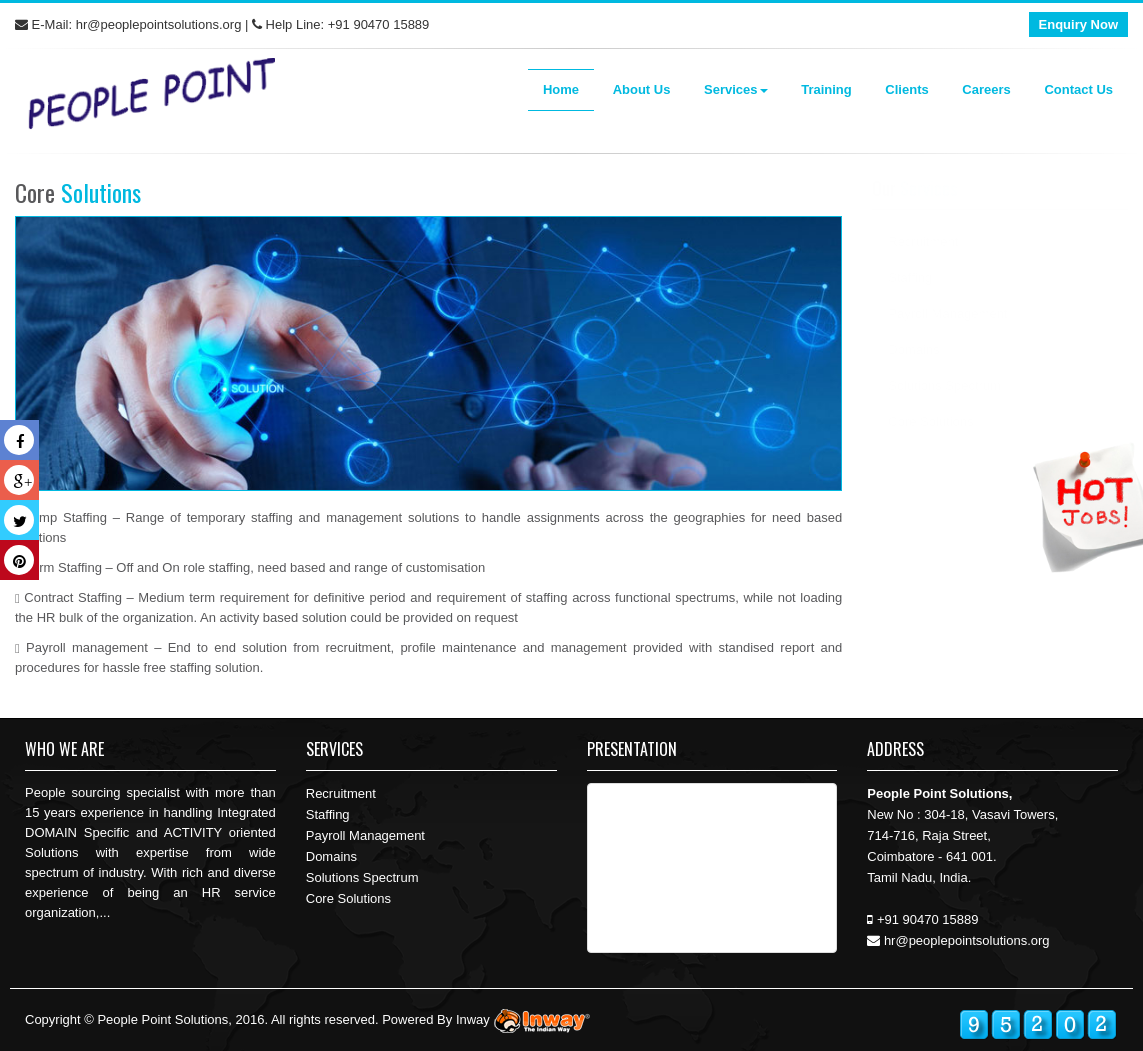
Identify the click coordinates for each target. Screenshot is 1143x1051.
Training (826, 89)
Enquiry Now (1078, 24)
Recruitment (923, 241)
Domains (913, 349)
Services (736, 89)
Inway (525, 1019)
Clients (906, 89)
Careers (986, 89)
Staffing (910, 277)
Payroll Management (947, 313)
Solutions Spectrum (944, 385)
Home (561, 89)
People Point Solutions (162, 1019)
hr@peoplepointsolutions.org (159, 24)
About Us (642, 89)
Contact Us (1078, 89)
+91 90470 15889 (379, 24)
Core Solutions (348, 898)
